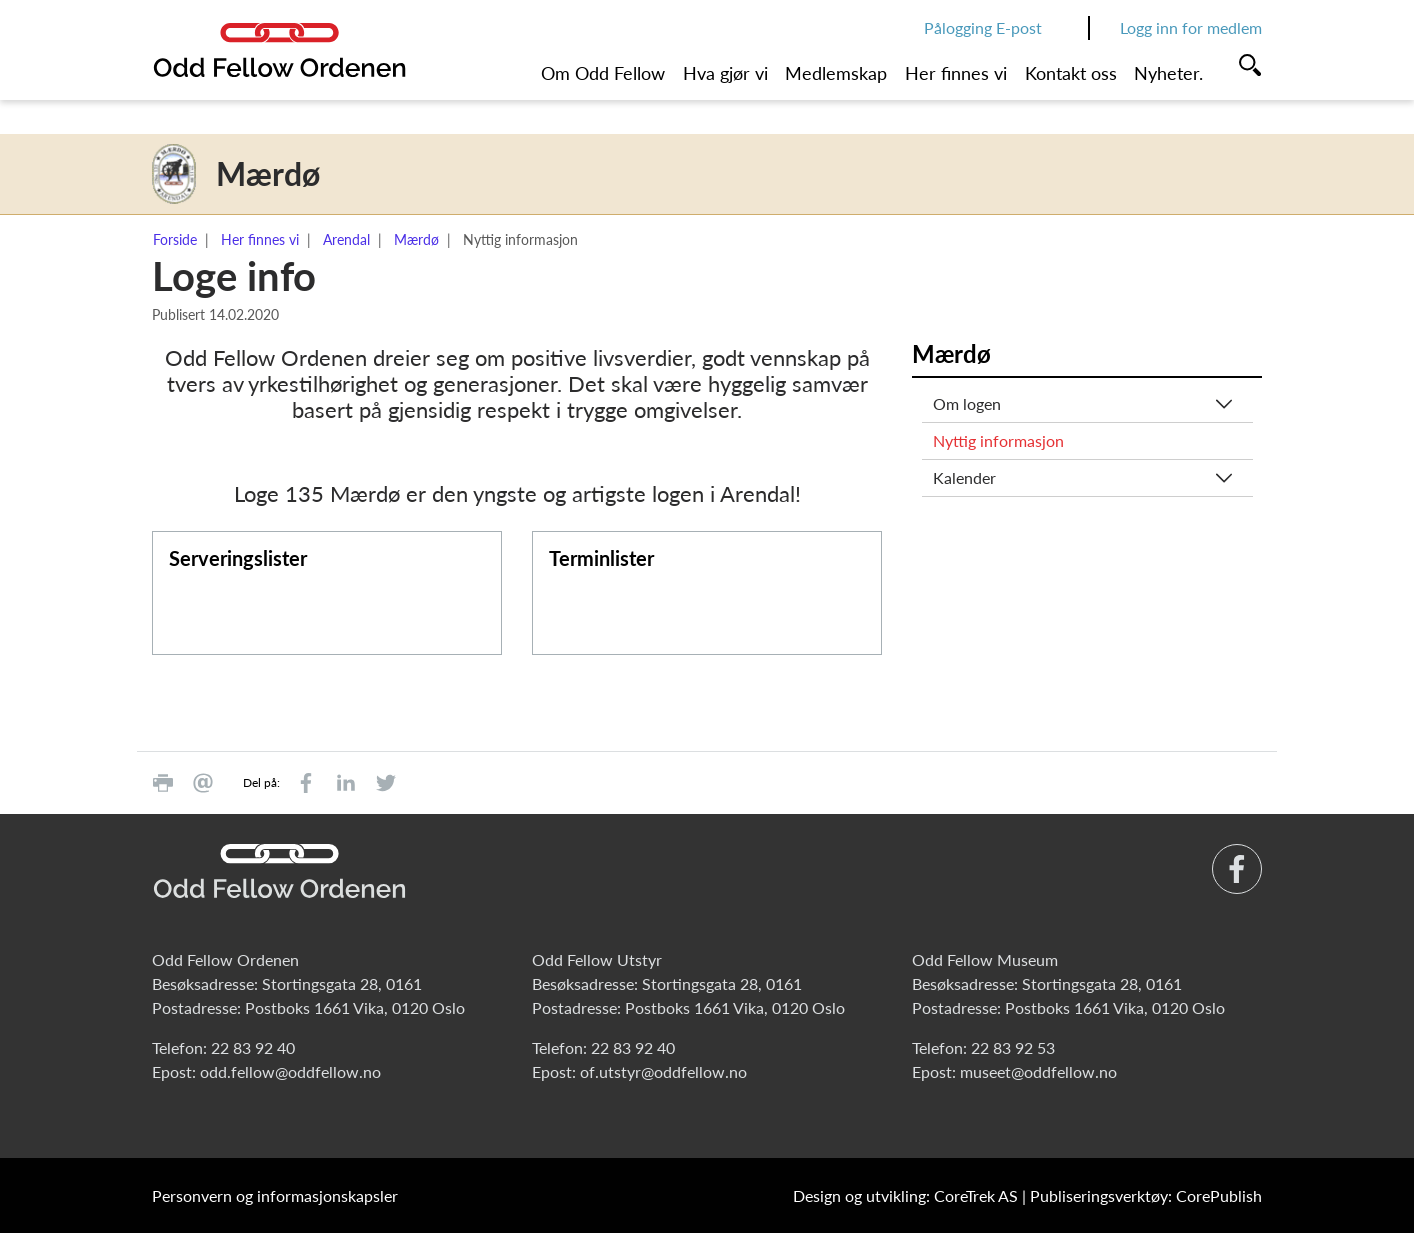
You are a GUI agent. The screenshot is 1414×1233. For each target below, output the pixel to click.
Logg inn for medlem (1191, 27)
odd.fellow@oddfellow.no (290, 1071)
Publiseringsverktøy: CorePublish (1146, 1195)
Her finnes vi (956, 73)
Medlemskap (836, 73)
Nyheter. (1168, 73)
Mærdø (416, 239)
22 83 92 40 (253, 1047)
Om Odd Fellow (603, 73)
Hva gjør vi (725, 73)
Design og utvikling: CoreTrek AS (905, 1195)
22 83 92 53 (1013, 1047)
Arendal (346, 239)
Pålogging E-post (983, 27)
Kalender (964, 477)
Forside (175, 239)
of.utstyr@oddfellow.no (663, 1071)
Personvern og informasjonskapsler (275, 1195)
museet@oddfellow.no (1038, 1071)
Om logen (967, 403)
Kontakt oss (1071, 73)
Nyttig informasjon (998, 440)
